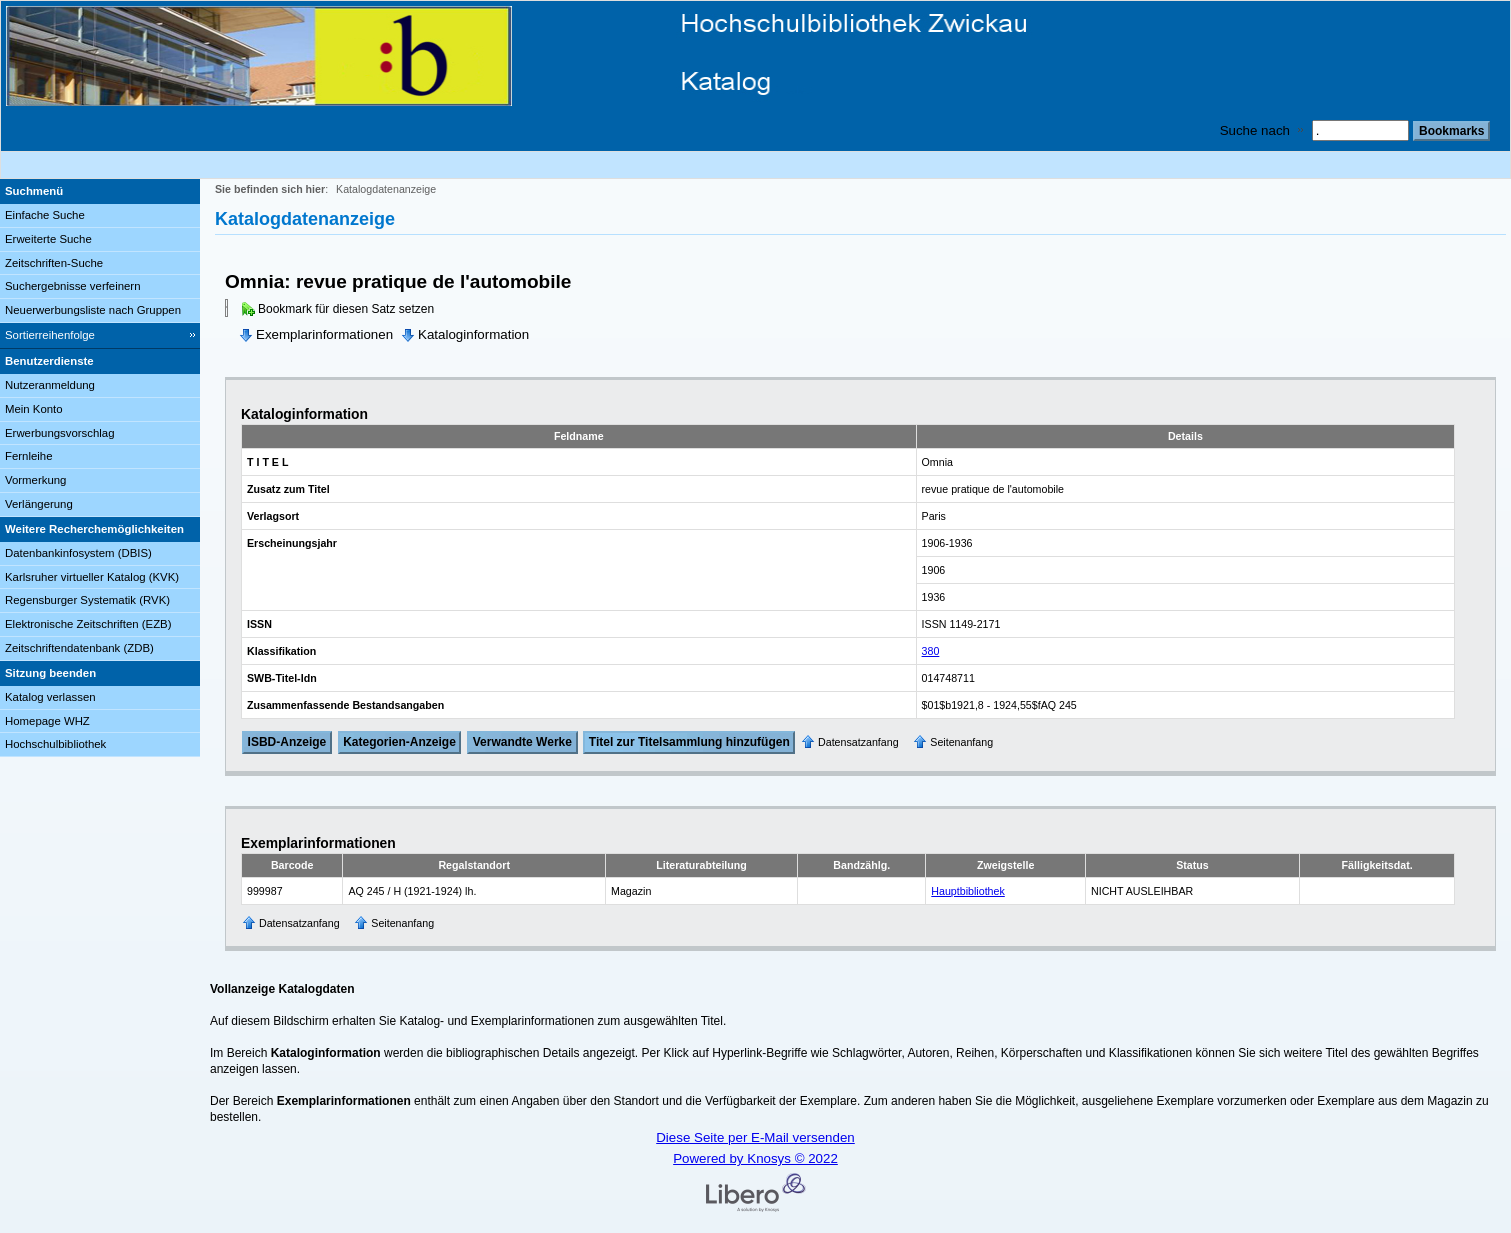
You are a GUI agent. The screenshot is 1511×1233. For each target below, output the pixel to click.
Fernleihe (29, 456)
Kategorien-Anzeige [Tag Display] (399, 742)
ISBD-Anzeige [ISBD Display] (287, 742)
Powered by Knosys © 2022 (755, 1158)
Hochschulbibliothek (55, 744)
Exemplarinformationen (324, 334)
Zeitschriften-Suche (54, 263)
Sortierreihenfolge (50, 335)
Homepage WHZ (47, 721)
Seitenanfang (961, 742)
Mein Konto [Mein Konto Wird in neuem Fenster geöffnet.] (34, 409)
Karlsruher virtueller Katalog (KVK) (92, 577)
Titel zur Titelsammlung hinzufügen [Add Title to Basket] (689, 742)
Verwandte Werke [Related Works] (522, 742)
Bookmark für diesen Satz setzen (346, 309)
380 (931, 651)
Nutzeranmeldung (50, 385)
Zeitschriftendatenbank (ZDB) (79, 648)
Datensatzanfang (858, 742)
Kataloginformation (473, 334)
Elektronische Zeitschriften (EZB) (88, 624)
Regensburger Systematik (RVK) (87, 600)
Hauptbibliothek (967, 891)
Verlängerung (39, 504)
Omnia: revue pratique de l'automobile (398, 281)
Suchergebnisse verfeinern (73, 286)
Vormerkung (35, 480)
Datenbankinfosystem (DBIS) (78, 553)
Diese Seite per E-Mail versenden (755, 1137)
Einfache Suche (45, 215)
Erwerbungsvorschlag (60, 433)
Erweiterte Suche (48, 239)
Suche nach (1255, 130)
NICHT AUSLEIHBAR (1142, 891)
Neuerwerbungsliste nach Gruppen (93, 310)
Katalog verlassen (50, 697)
